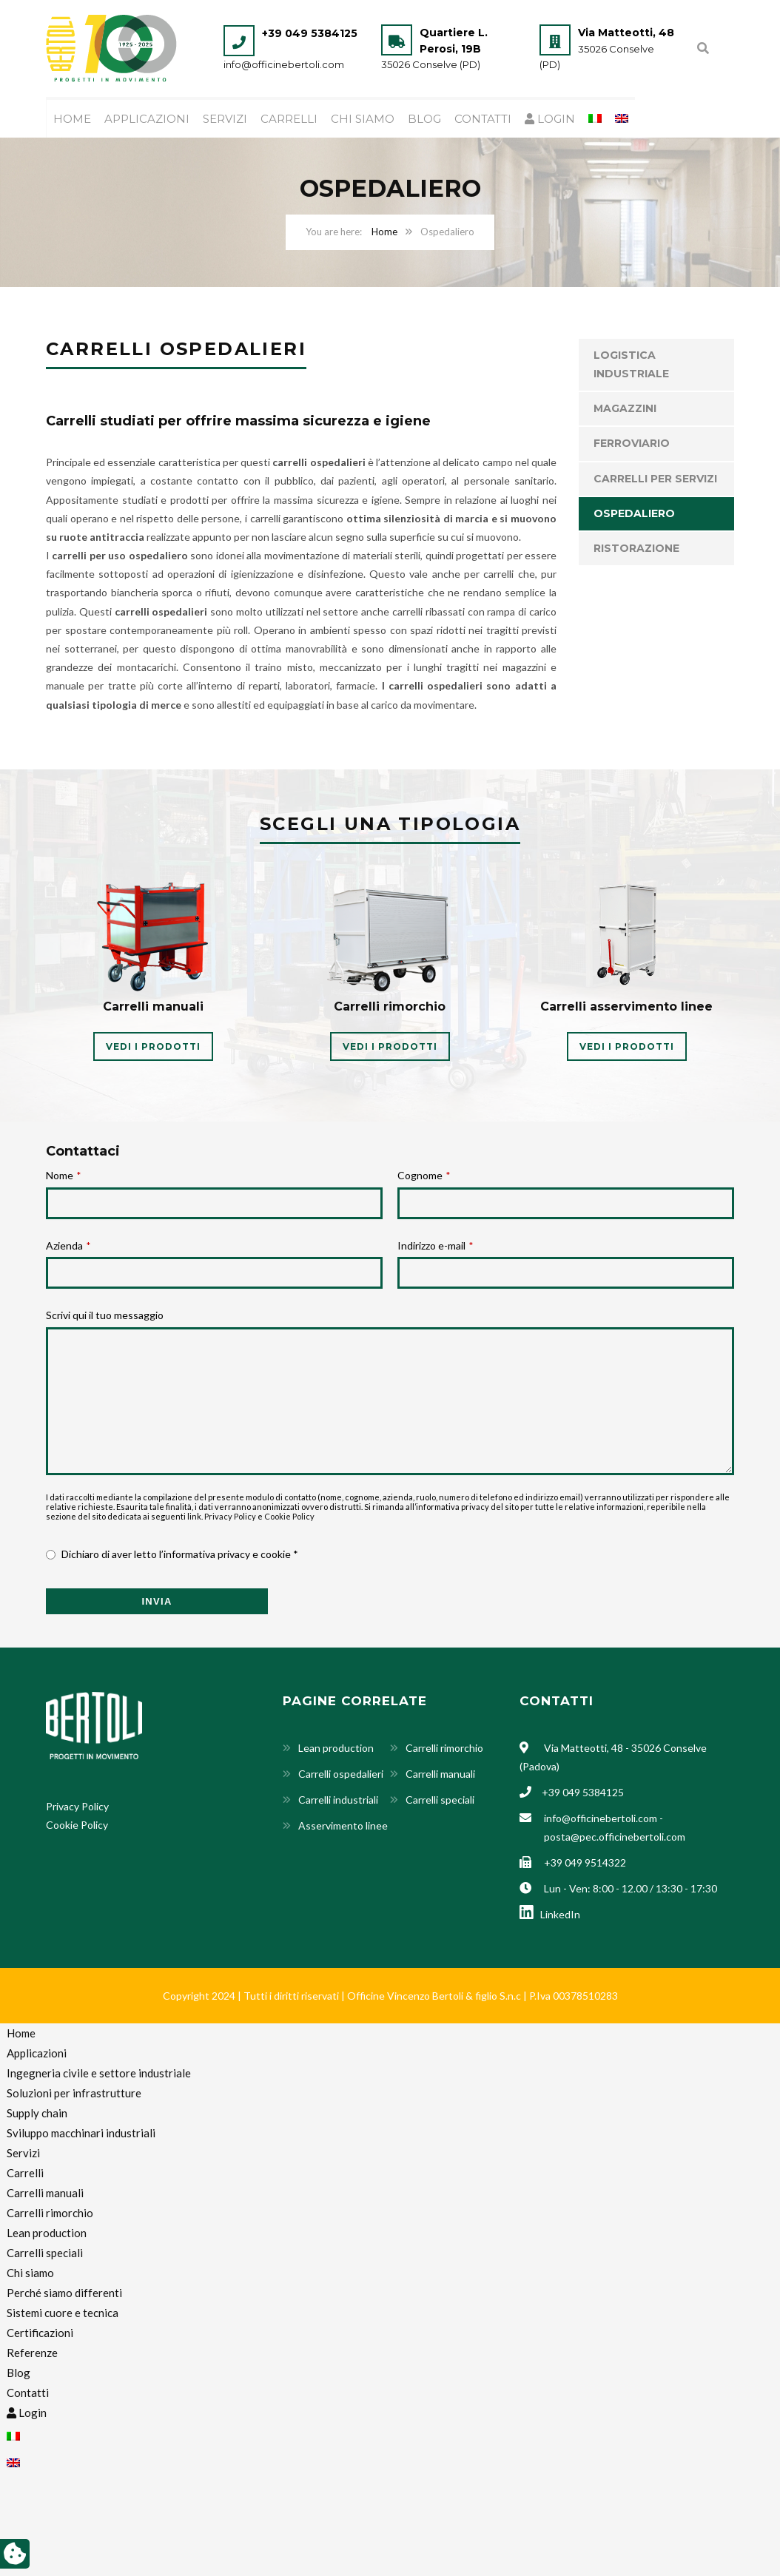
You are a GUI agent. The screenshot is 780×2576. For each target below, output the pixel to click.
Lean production (336, 1748)
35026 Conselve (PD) (430, 64)
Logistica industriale (631, 365)
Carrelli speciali (440, 1800)
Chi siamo (362, 119)
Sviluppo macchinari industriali (81, 2133)
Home (72, 119)
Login (550, 119)
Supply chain (37, 2113)
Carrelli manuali (440, 1774)
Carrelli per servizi (655, 479)
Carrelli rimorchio (444, 1748)
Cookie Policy (289, 1517)
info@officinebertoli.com (283, 64)
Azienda (68, 1246)
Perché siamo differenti (64, 2293)
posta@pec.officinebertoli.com (614, 1837)
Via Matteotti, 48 (626, 32)
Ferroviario (632, 444)
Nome (63, 1176)
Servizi (225, 119)
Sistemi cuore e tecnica (62, 2313)
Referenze (32, 2353)
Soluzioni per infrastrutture (74, 2093)
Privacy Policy (230, 1517)
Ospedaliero (634, 514)
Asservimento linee (343, 1826)
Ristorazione (636, 549)
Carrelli (288, 119)
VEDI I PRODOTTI (153, 1047)
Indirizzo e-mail (435, 1246)
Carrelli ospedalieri (340, 1774)
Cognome (423, 1176)
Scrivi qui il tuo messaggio (105, 1315)
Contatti (482, 119)
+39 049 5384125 (309, 33)
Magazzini (625, 409)
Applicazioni (146, 119)
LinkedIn (550, 1915)
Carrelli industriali (338, 1800)
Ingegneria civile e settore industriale (99, 2073)
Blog (424, 119)
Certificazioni (40, 2333)
